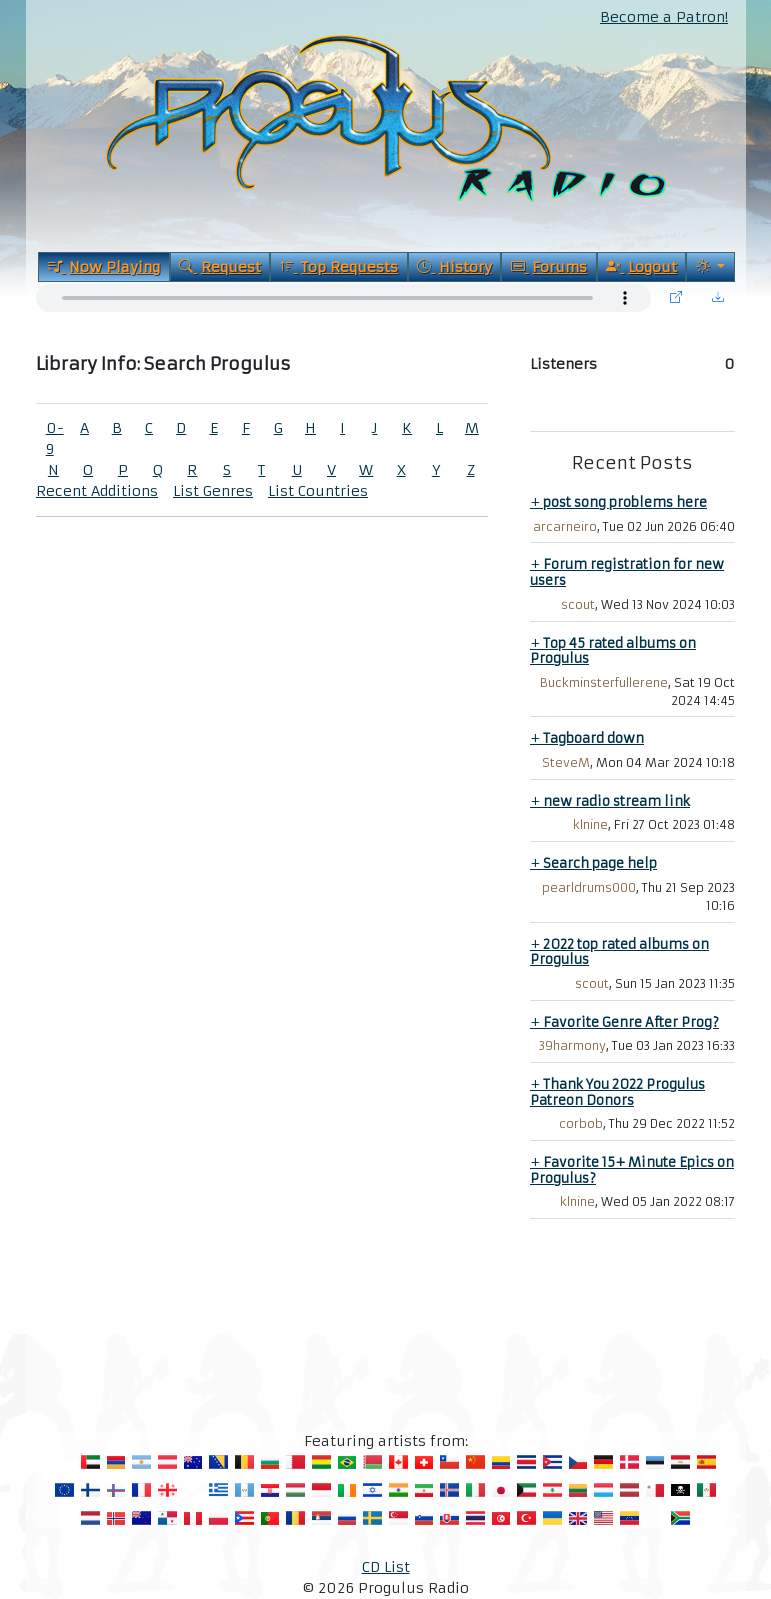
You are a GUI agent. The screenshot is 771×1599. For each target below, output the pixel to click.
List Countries (318, 491)
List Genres (213, 491)
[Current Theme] (710, 267)
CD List (386, 1567)
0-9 (55, 438)
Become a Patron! (664, 17)
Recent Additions (97, 491)
